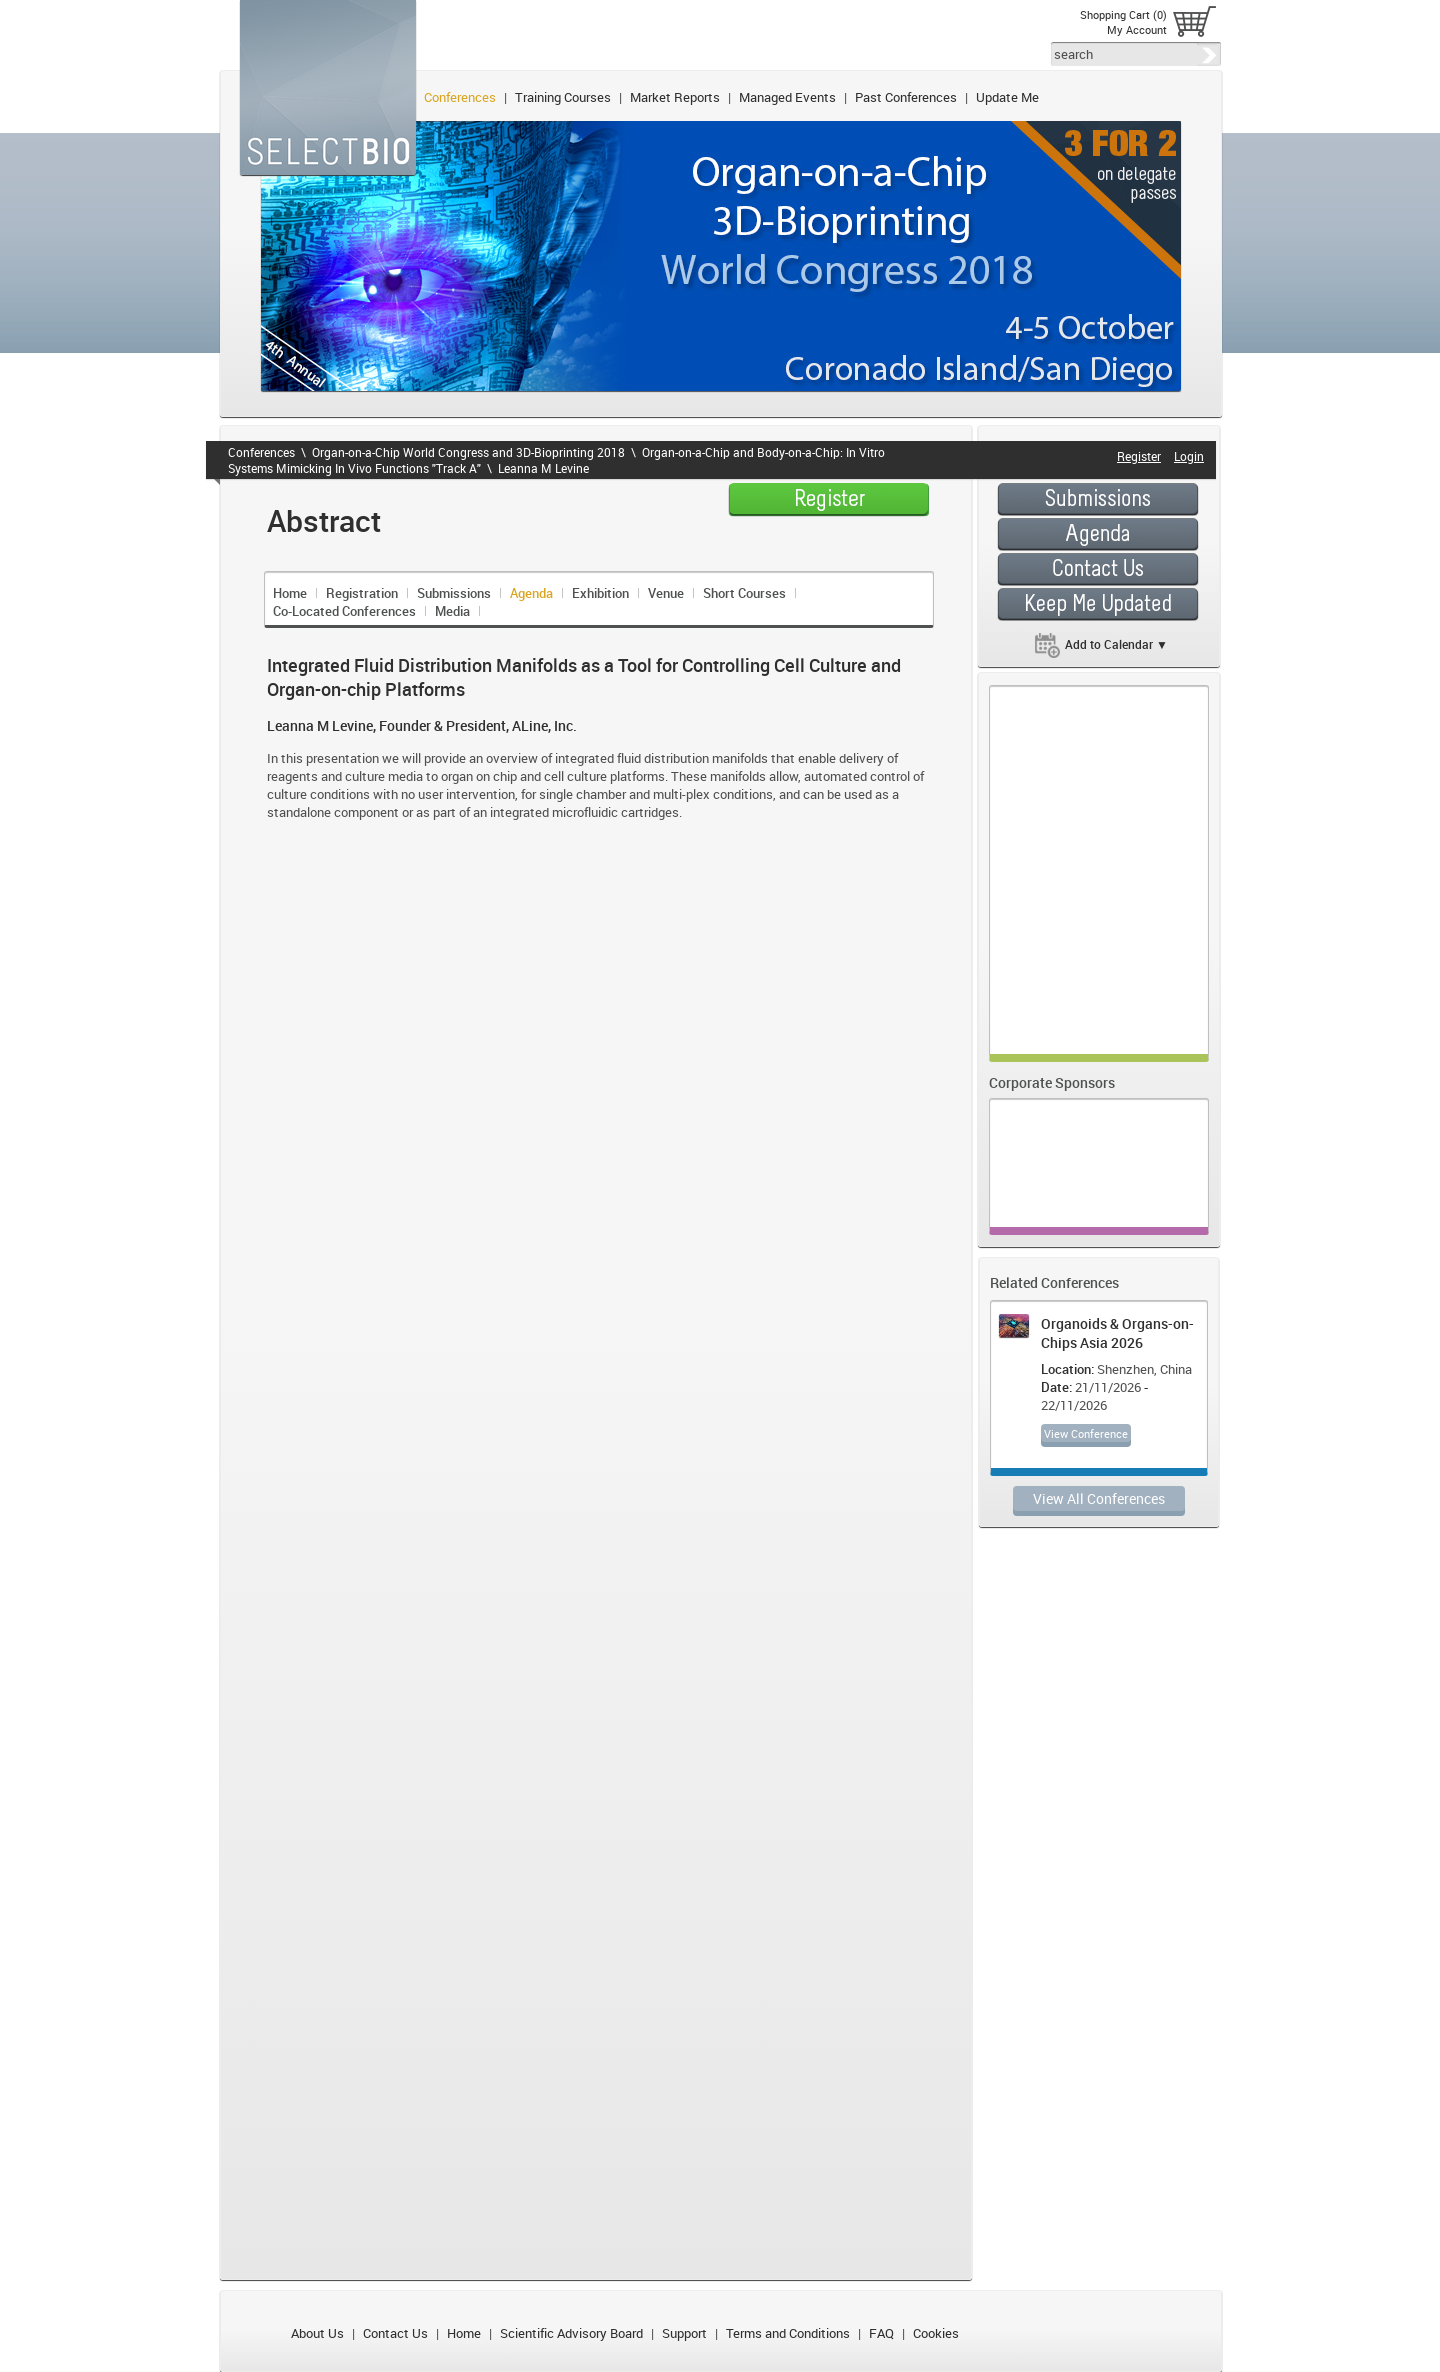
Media (452, 611)
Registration (362, 593)
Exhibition (600, 593)
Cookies (936, 2333)
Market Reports (675, 97)
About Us (317, 2333)
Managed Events (787, 97)
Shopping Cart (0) (1123, 14)
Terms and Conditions (788, 2333)
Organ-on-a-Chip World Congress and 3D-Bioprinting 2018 (468, 452)
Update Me (1007, 97)
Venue (666, 593)
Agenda (531, 593)
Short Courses (744, 593)
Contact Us (395, 2333)
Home (290, 593)
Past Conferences (906, 97)
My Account (1137, 29)
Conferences (460, 97)
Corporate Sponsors (1052, 1082)
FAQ (881, 2333)
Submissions (454, 593)
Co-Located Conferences (344, 611)
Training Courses (563, 97)
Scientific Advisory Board (571, 2333)
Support (684, 2333)
